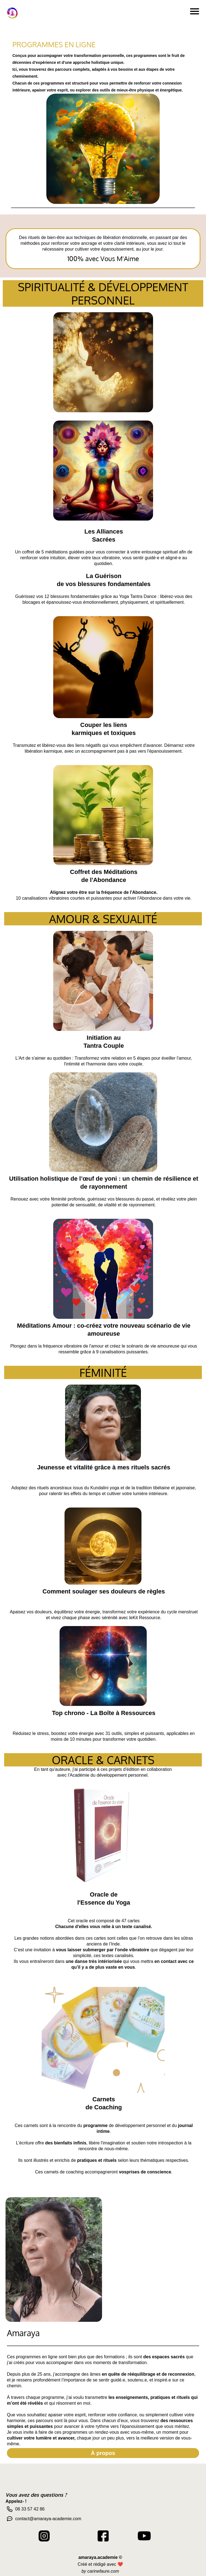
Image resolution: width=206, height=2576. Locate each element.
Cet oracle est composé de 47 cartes (104, 1920)
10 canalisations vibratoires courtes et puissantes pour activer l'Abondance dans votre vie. (103, 898)
